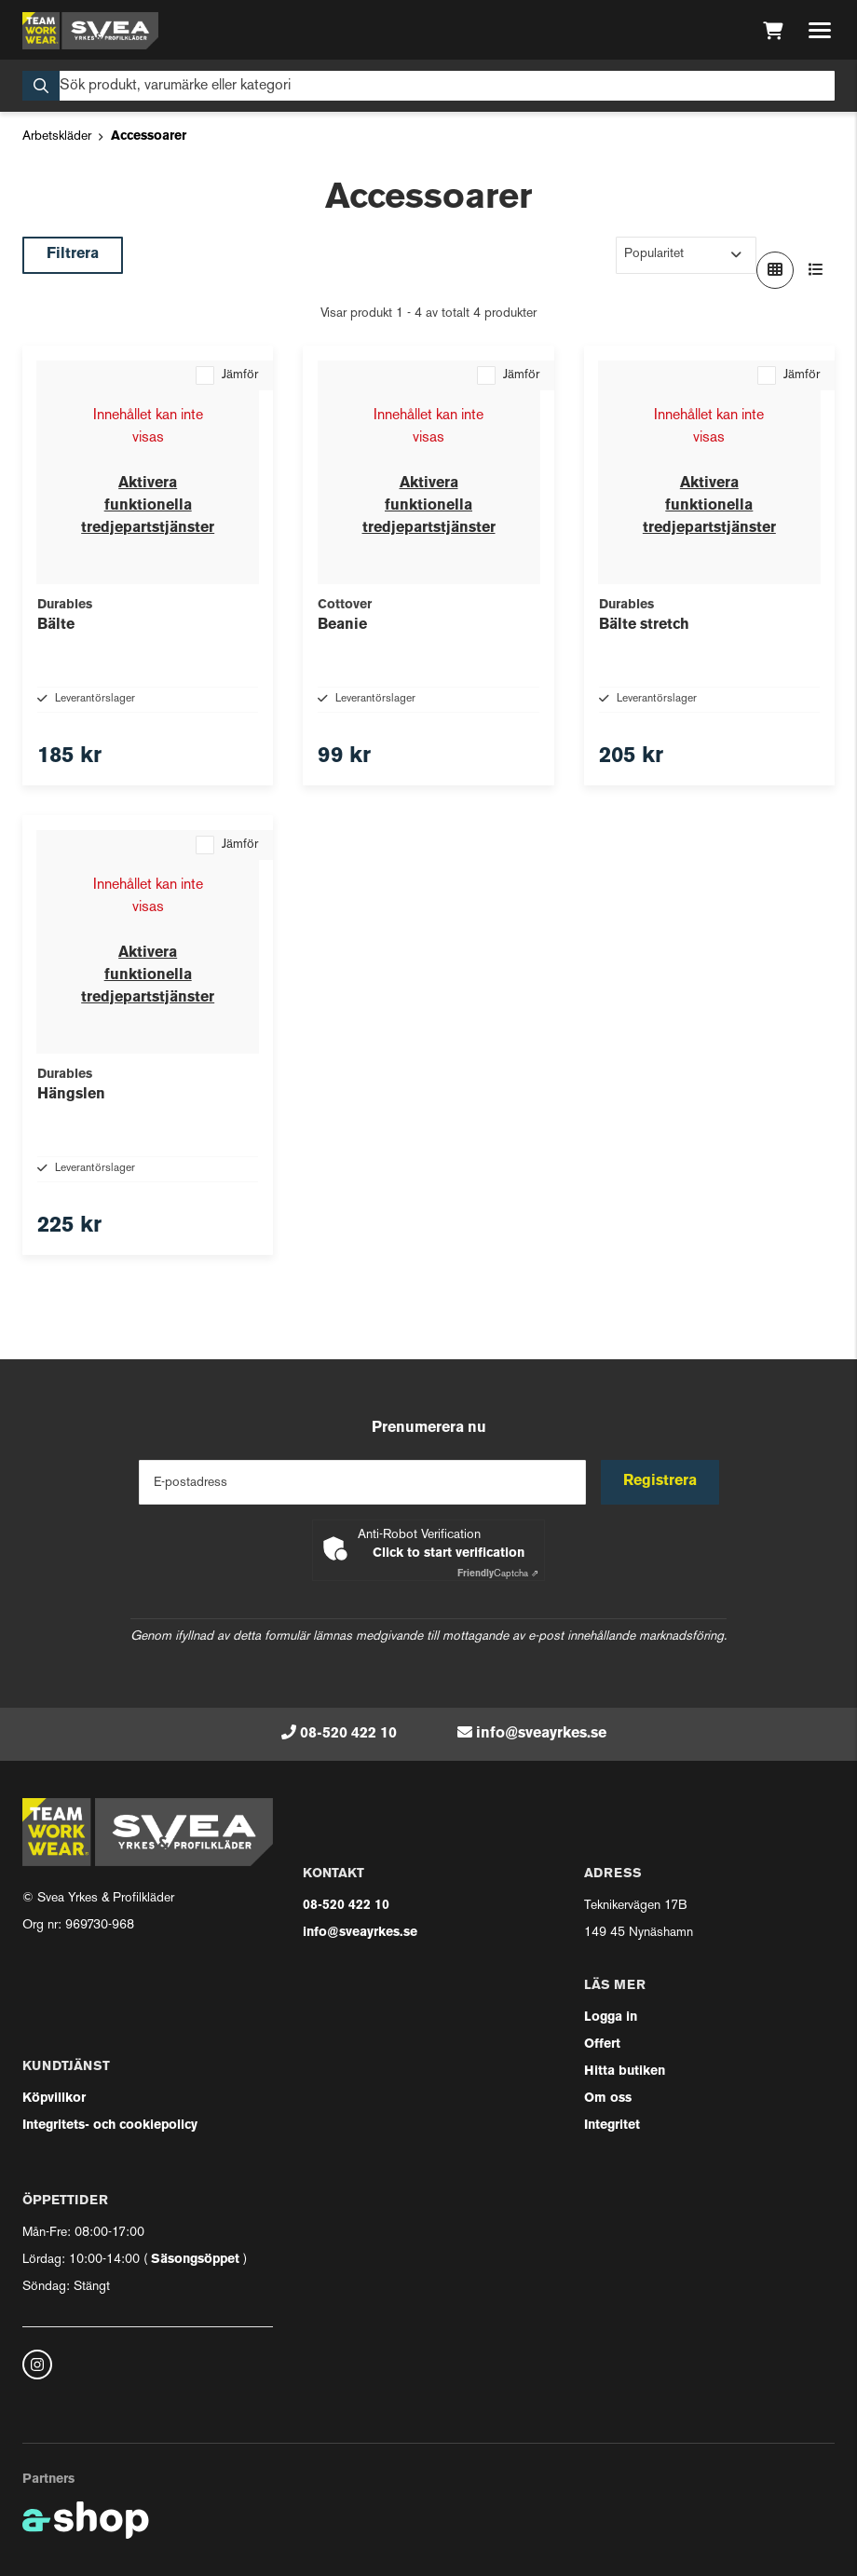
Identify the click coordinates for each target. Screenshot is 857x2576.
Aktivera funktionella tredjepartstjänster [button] (147, 506)
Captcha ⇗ (497, 1574)
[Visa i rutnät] (775, 270)
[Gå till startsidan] (90, 30)
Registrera (660, 1481)
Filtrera (73, 254)
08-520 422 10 (348, 1733)
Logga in (610, 2017)
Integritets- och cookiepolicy (109, 2125)
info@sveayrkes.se (541, 1733)
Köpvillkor (54, 2098)
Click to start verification (448, 1553)
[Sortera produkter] (686, 255)
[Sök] (428, 86)
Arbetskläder (56, 136)
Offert (602, 2044)
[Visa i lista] (816, 270)
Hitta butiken (624, 2071)
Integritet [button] (612, 2125)
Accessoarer (148, 136)
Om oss (608, 2098)
